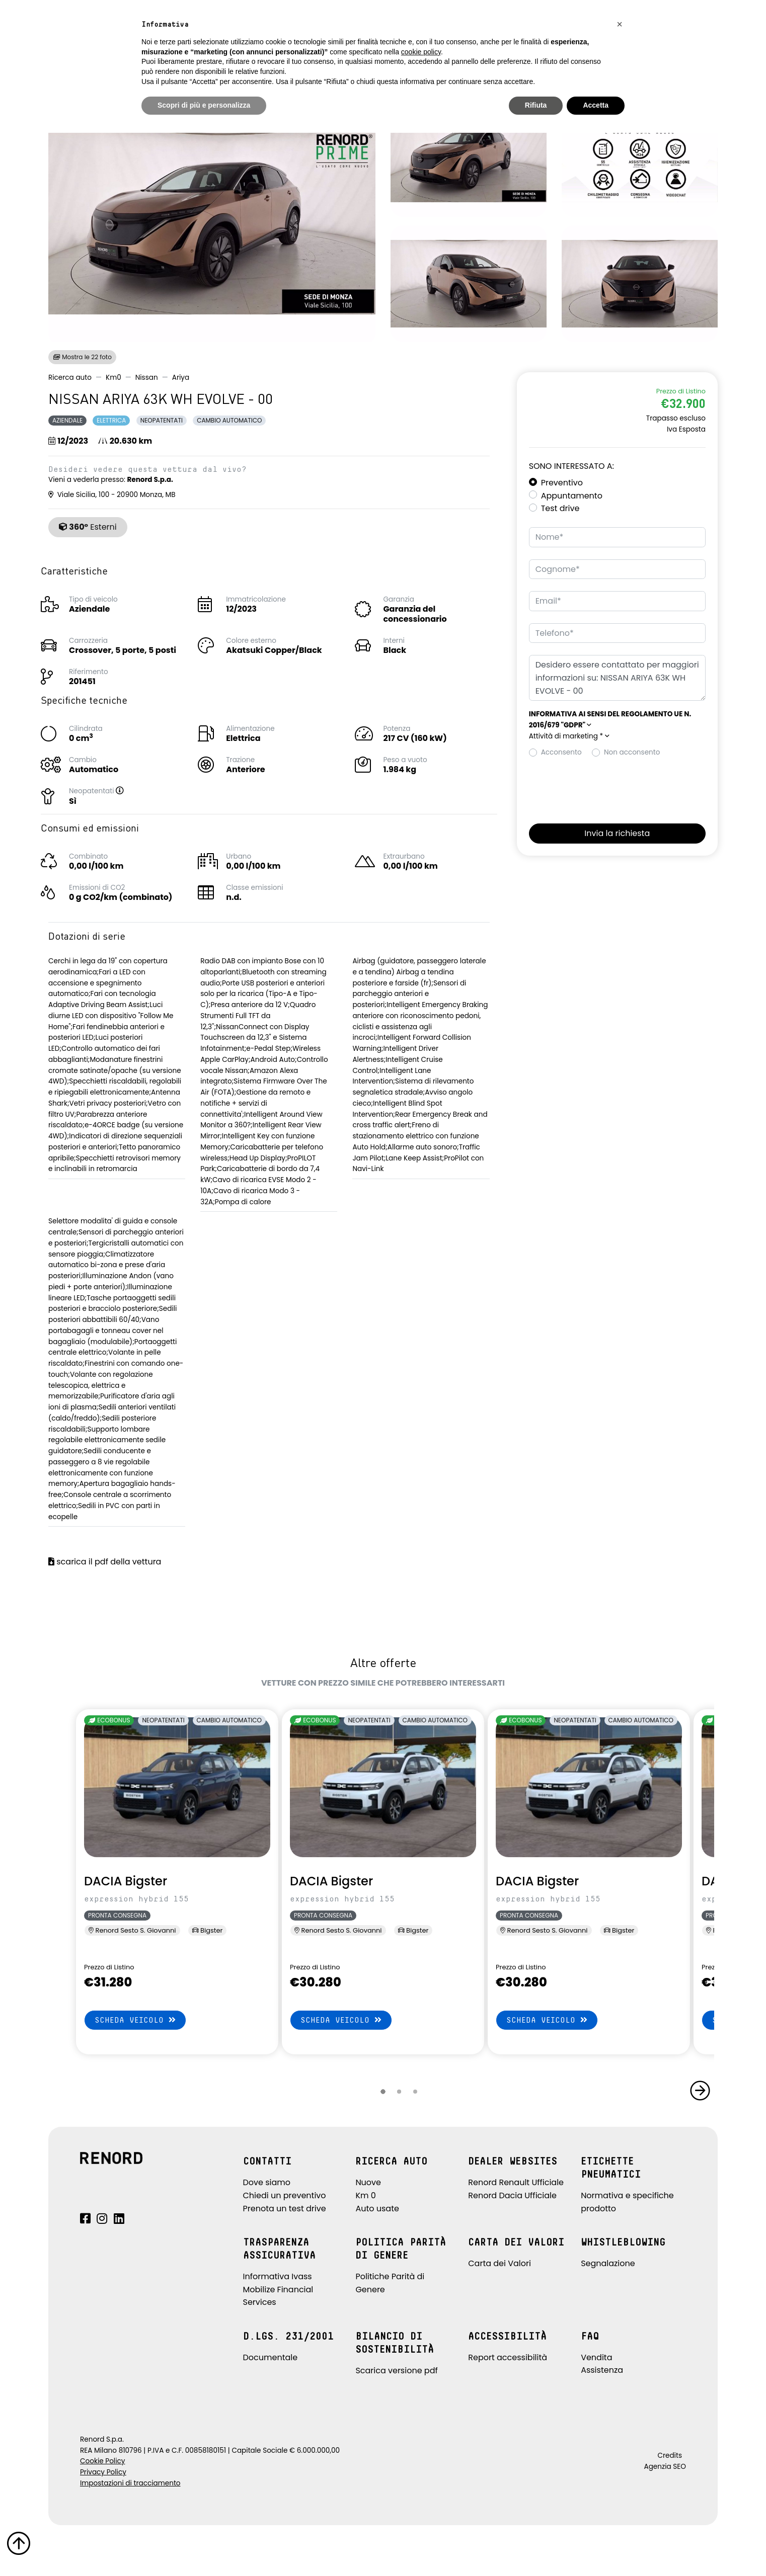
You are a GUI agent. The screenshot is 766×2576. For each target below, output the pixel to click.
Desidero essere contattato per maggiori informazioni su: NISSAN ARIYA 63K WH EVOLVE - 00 (617, 678)
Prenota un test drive (284, 2208)
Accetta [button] (595, 105)
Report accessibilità (507, 2357)
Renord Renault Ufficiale (516, 2182)
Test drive (560, 508)
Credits (669, 2455)
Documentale (270, 2357)
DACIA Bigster (125, 1881)
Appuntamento (571, 496)
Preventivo (562, 482)
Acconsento (561, 752)
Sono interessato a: (571, 466)
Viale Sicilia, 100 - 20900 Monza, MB (112, 495)
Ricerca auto (70, 377)
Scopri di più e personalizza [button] (204, 105)
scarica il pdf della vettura (104, 1561)
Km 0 (365, 2195)
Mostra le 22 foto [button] (82, 357)
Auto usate (377, 2208)
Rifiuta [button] (536, 105)
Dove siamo (267, 2182)
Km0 (113, 377)
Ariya (180, 377)
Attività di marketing (569, 736)
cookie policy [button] (421, 52)
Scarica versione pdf (396, 2370)
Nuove (368, 2182)
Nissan (146, 377)
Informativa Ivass (277, 2276)
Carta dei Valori (499, 2263)
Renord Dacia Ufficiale (512, 2195)
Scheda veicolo (135, 2020)
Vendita (596, 2357)
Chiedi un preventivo (284, 2195)
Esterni (88, 527)
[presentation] (605, 787)
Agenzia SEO (665, 2466)
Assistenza (602, 2370)
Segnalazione (608, 2263)
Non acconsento (632, 752)
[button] (130, 791)
